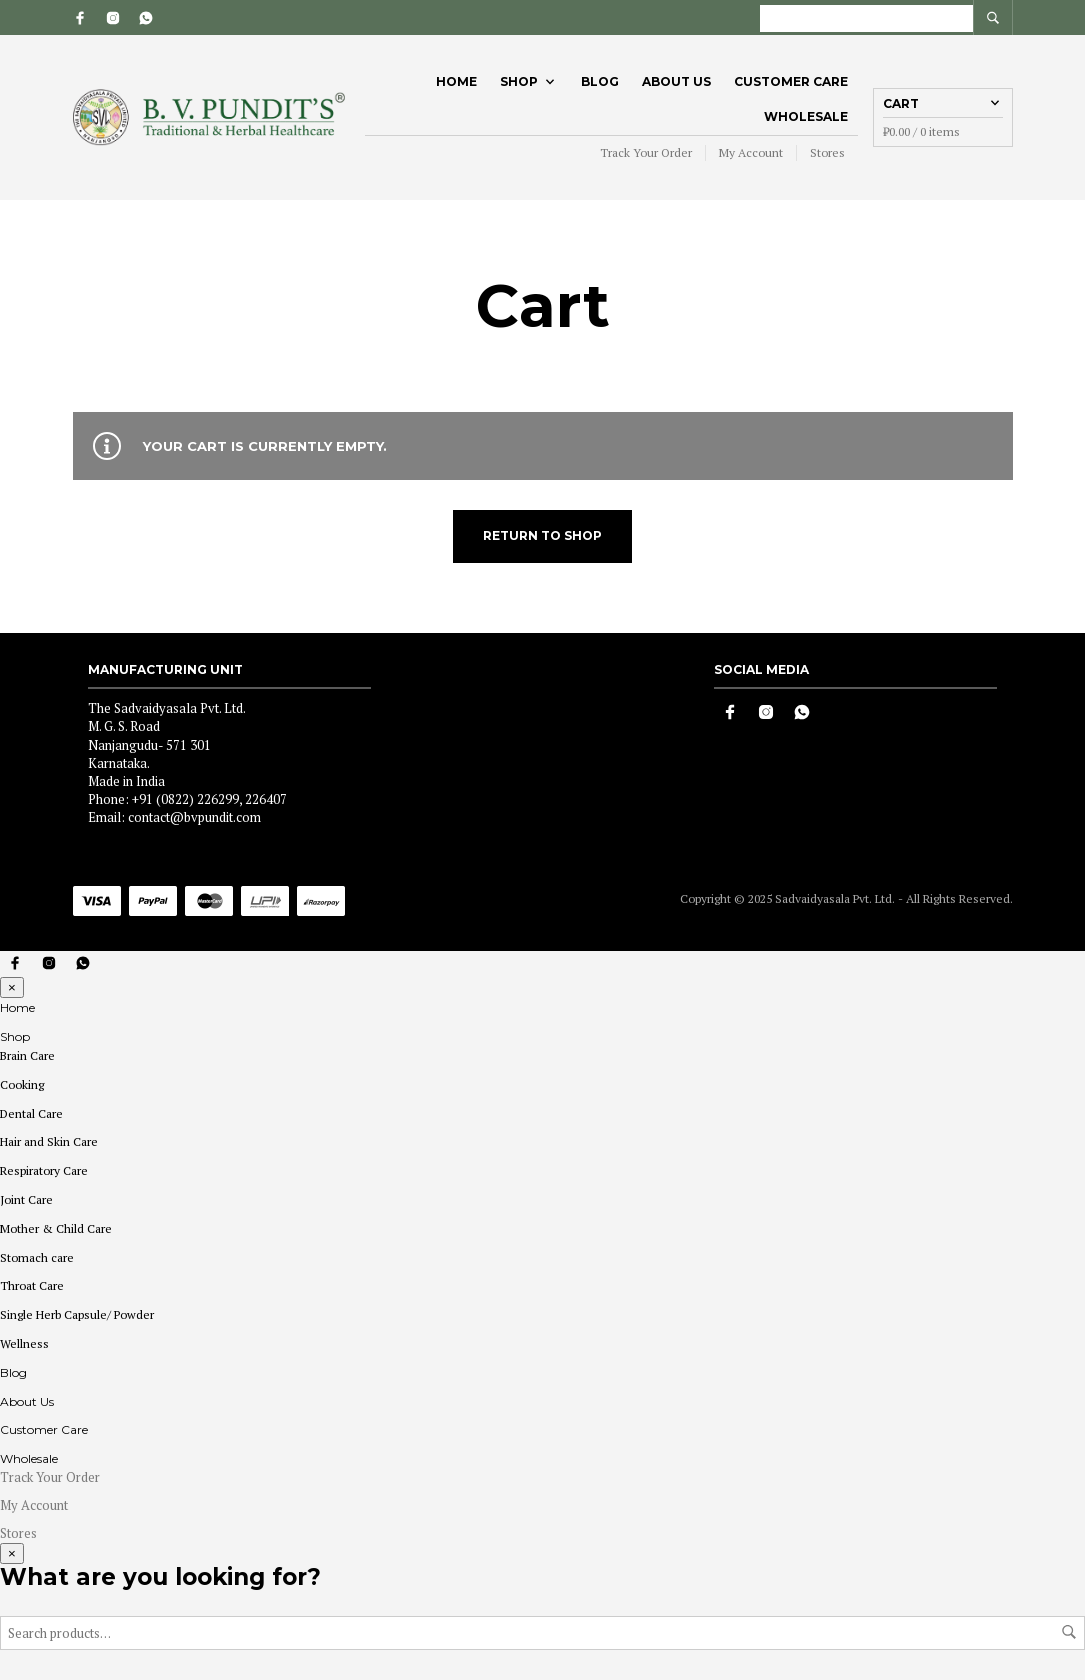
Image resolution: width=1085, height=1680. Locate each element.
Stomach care (37, 1257)
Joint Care (26, 1199)
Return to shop (542, 535)
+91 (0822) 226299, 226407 (209, 799)
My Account (751, 152)
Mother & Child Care (56, 1228)
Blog (600, 81)
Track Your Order (646, 152)
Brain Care (27, 1055)
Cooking (22, 1084)
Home (456, 81)
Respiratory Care (44, 1170)
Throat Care (32, 1285)
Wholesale (806, 116)
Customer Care (791, 81)
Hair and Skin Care (49, 1141)
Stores (827, 152)
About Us (676, 81)
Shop (519, 81)
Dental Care (31, 1113)
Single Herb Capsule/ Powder (77, 1314)
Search (1069, 1632)
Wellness (24, 1343)
